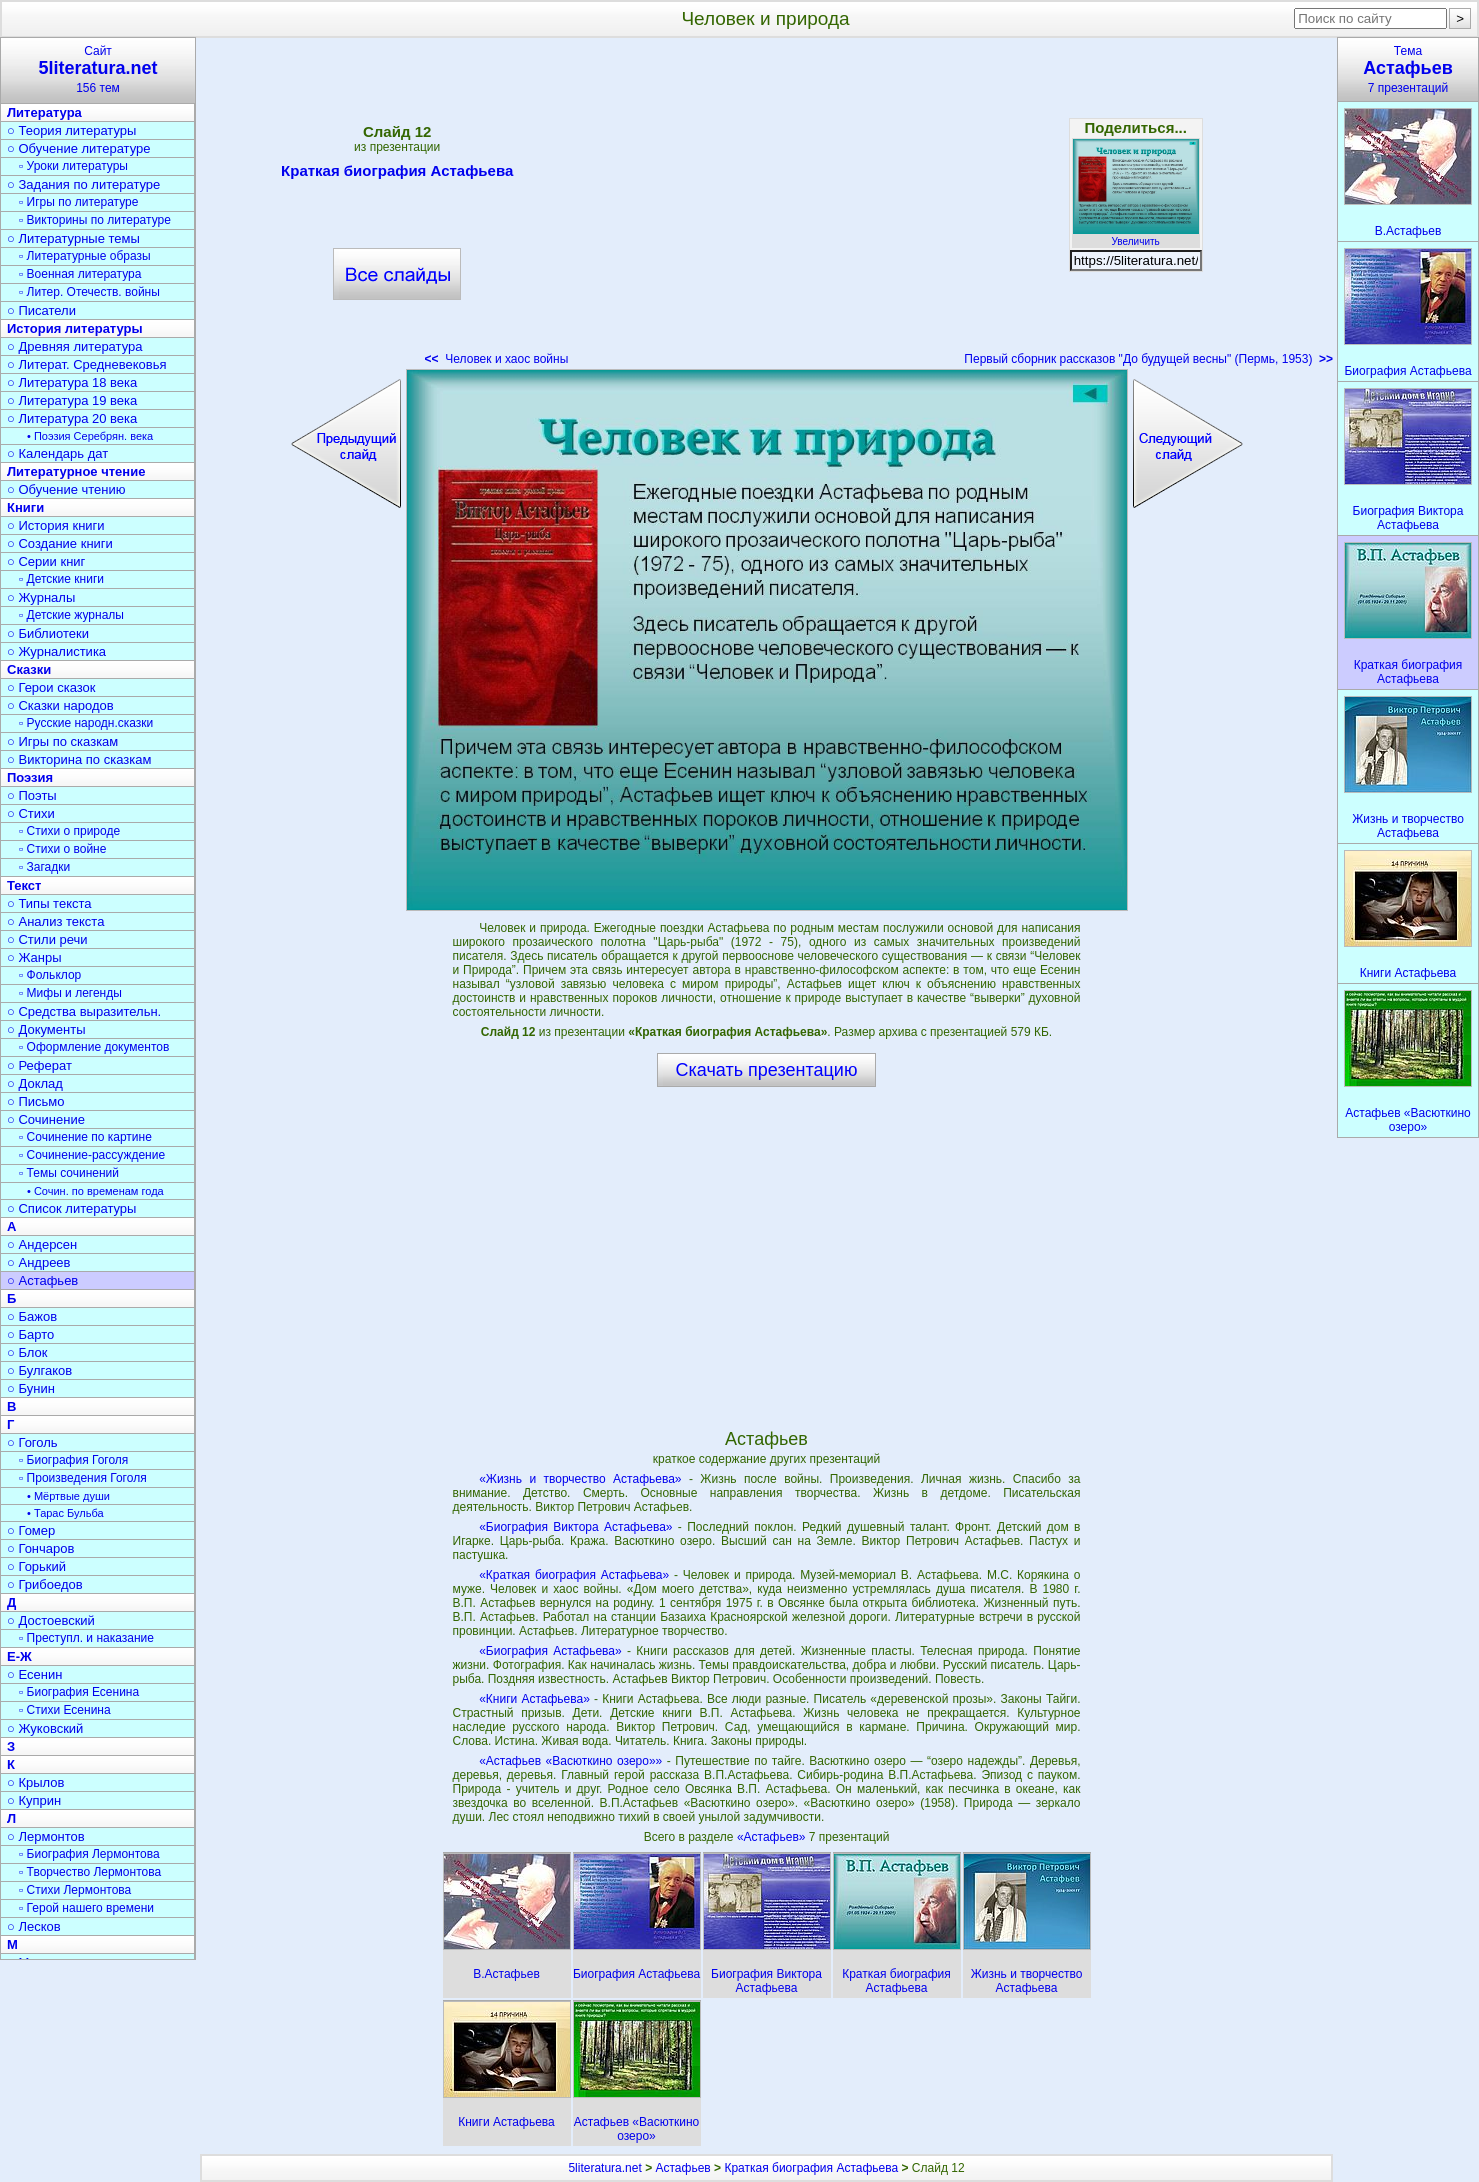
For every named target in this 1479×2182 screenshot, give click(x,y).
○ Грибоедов (45, 1584)
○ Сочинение (46, 1119)
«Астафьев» (773, 1837)
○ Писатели (41, 310)
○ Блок (27, 1352)
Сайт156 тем (98, 69)
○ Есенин (34, 1674)
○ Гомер (31, 1530)
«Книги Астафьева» (534, 1699)
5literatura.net (604, 2168)
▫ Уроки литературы (73, 166)
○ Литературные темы (73, 238)
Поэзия (30, 777)
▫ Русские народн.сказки (86, 723)
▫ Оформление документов (94, 1047)
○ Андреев (39, 1262)
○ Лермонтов (46, 1836)
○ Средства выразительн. (84, 1011)
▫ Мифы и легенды (70, 993)
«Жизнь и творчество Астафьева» (580, 1479)
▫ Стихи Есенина (65, 1710)
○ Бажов (32, 1316)
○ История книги (56, 525)
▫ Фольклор (50, 975)
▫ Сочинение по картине (85, 1137)
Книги (25, 507)
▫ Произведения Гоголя (83, 1478)
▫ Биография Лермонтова (89, 1854)
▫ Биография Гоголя (73, 1460)
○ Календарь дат (57, 453)
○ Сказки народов (60, 705)
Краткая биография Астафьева (397, 174)
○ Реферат (39, 1065)
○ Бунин (31, 1388)
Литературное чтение (76, 471)
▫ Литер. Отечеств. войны (89, 292)
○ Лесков (34, 1926)
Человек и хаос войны (497, 359)
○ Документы (46, 1029)
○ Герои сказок (51, 687)
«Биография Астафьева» (550, 1651)
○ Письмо (36, 1101)
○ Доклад (35, 1083)
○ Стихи (31, 813)
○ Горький (36, 1566)
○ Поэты (32, 795)
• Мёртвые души (68, 1496)
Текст (24, 885)
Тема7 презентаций (1408, 69)
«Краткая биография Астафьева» (574, 1575)
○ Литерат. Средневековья (87, 364)
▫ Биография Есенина (79, 1692)
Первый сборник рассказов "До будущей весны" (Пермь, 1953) (1148, 359)
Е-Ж (19, 1656)
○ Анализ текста (55, 921)
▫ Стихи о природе (69, 831)
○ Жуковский (45, 1728)
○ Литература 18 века (72, 382)
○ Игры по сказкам (62, 741)
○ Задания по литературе (83, 184)
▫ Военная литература (80, 274)
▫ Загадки (44, 867)
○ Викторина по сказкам (79, 759)
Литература (44, 112)
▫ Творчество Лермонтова (90, 1872)
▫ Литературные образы (85, 256)
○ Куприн (34, 1800)
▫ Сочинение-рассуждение (92, 1155)
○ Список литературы (71, 1208)
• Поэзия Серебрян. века (90, 436)
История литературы (75, 328)
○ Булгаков (39, 1370)
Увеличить (1136, 236)
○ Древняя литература (74, 346)
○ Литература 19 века (72, 400)
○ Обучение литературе (79, 148)
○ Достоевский (51, 1620)
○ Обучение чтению (66, 489)
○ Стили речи (47, 939)
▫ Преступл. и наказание (86, 1638)
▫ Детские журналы (71, 615)
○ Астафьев (42, 1280)
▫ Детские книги (61, 579)
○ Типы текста (49, 903)
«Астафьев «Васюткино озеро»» (570, 1761)
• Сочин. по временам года (95, 1191)
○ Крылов (35, 1782)
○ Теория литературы (71, 130)
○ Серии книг (46, 561)
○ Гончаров (40, 1548)
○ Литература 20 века (72, 418)
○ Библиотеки (48, 633)
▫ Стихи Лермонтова (75, 1890)
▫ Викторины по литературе (95, 220)
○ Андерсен (42, 1244)
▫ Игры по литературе (78, 202)
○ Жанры (34, 957)
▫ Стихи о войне (62, 849)
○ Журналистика (56, 651)
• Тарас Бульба (65, 1513)
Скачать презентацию (767, 1070)
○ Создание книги (60, 543)
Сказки (29, 669)
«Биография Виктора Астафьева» (575, 1527)
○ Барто (30, 1334)
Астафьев (683, 2168)
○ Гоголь (32, 1442)
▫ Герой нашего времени (86, 1908)
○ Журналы (41, 597)
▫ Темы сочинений (69, 1173)
